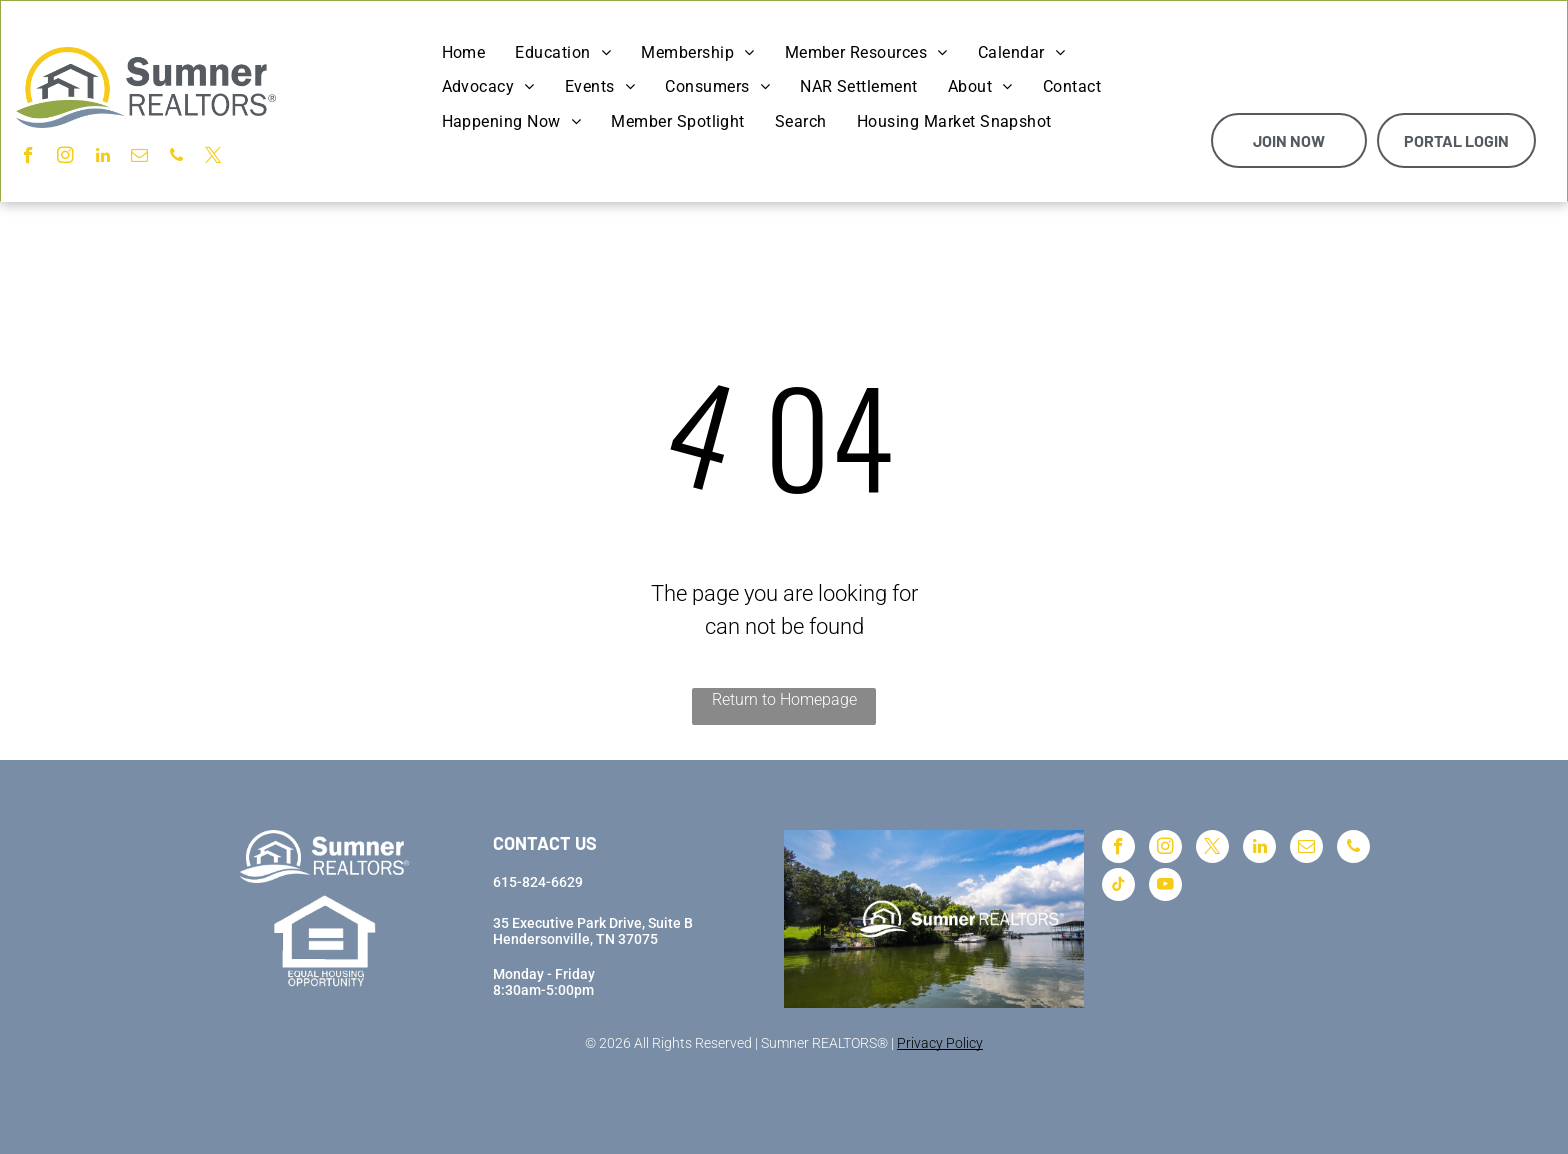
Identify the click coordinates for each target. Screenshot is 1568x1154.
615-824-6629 (538, 882)
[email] (139, 158)
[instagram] (65, 158)
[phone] (176, 158)
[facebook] (28, 158)
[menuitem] (464, 53)
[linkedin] (102, 158)
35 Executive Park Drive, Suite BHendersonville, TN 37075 (593, 931)
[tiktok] (1118, 887)
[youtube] (1165, 887)
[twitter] (213, 158)
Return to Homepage (784, 699)
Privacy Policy (940, 1043)
